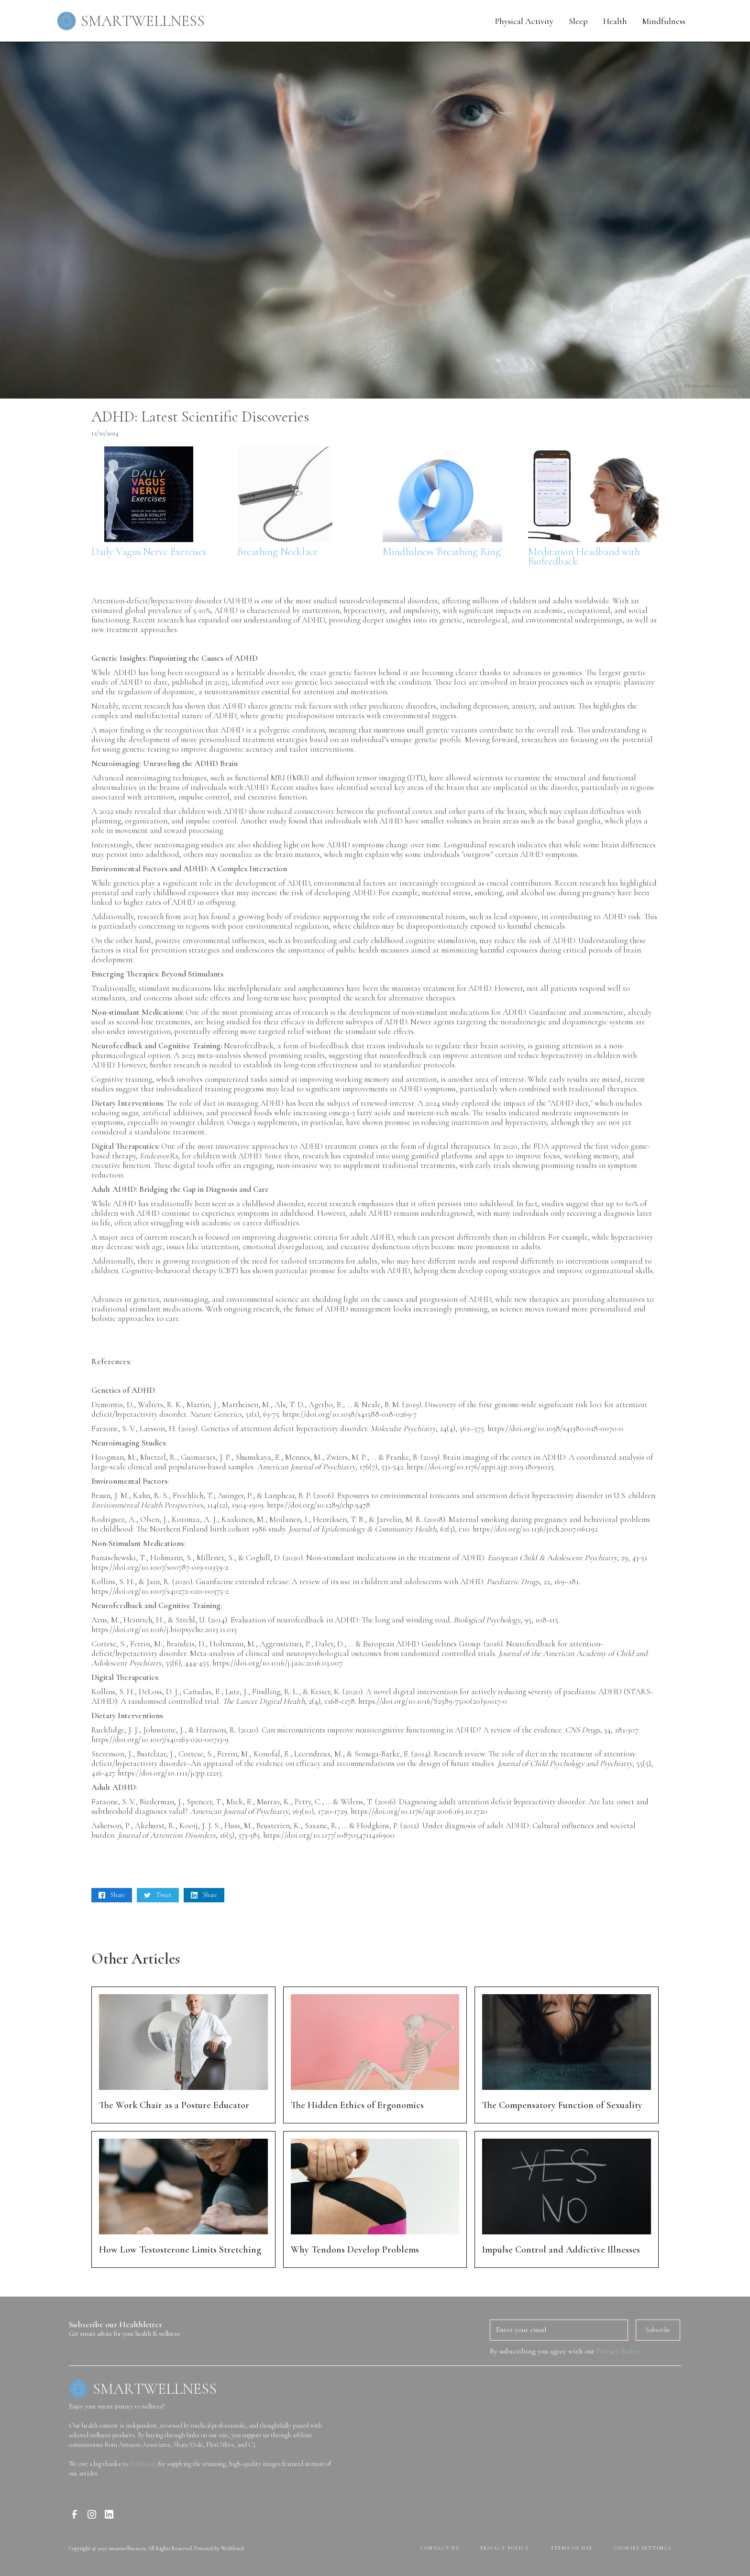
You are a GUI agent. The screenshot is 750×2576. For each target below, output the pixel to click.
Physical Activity (524, 21)
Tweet (164, 1895)
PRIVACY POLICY (504, 2548)
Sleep (578, 21)
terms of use (572, 2548)
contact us (439, 2548)
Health (615, 21)
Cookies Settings (643, 2548)
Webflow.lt (232, 2548)
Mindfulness (663, 21)
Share (117, 1895)
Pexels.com (143, 2464)
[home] (135, 21)
